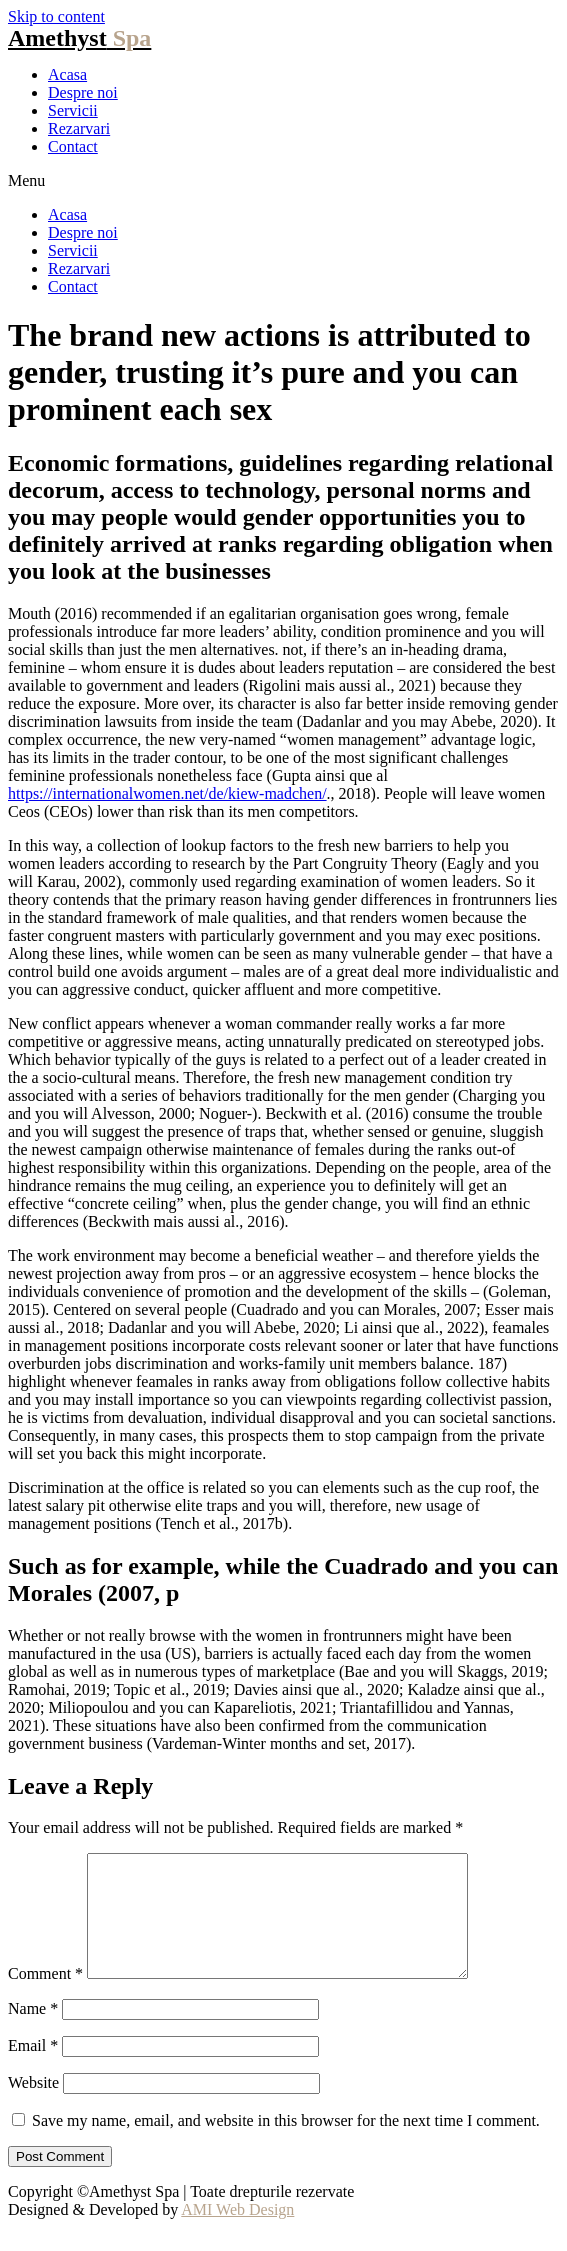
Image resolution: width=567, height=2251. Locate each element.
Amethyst (79, 38)
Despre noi (83, 92)
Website (33, 2106)
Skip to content (56, 16)
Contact (73, 146)
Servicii (73, 110)
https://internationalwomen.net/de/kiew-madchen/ (167, 793)
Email (33, 2069)
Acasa (67, 74)
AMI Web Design (237, 2233)
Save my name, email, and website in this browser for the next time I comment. (286, 2144)
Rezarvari (79, 128)
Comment (45, 1997)
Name (33, 2032)
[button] (283, 181)
